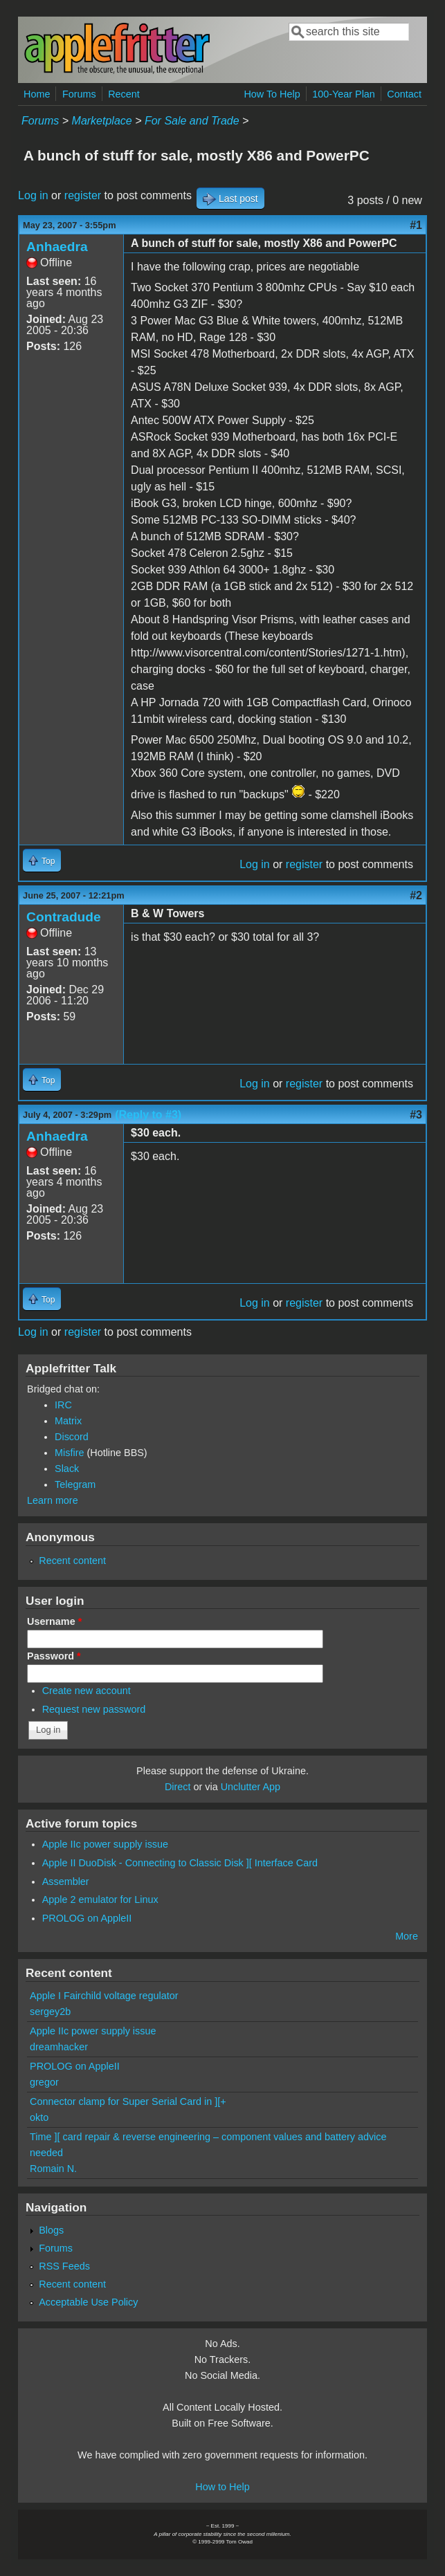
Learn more (52, 1500)
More (406, 1936)
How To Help (272, 94)
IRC (63, 1404)
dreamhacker (59, 2046)
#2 (416, 895)
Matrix (68, 1420)
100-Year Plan (343, 94)
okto (39, 2117)
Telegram (75, 1484)
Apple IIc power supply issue (105, 1844)
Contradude (63, 917)
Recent (124, 94)
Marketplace (102, 121)
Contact (404, 94)
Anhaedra (57, 246)
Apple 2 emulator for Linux (100, 1899)
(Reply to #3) (148, 1115)
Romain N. (53, 2168)
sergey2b (50, 2011)
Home (37, 94)
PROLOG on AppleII (87, 1918)
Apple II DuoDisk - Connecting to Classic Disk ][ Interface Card (180, 1862)
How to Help (222, 2486)
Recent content (72, 1560)
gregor (44, 2082)
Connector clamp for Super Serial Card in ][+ (128, 2101)
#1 (416, 225)
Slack (67, 1468)
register (82, 195)
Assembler (65, 1881)
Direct (178, 1786)
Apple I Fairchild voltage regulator (104, 1995)
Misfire (69, 1452)
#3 (416, 1115)
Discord (72, 1436)
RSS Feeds (64, 2266)
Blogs (51, 2230)
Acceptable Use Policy (88, 2302)
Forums (79, 94)
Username (54, 1621)
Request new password (94, 1709)
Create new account (86, 1690)
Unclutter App (250, 1786)
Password (54, 1656)
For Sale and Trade (192, 121)
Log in (33, 195)
